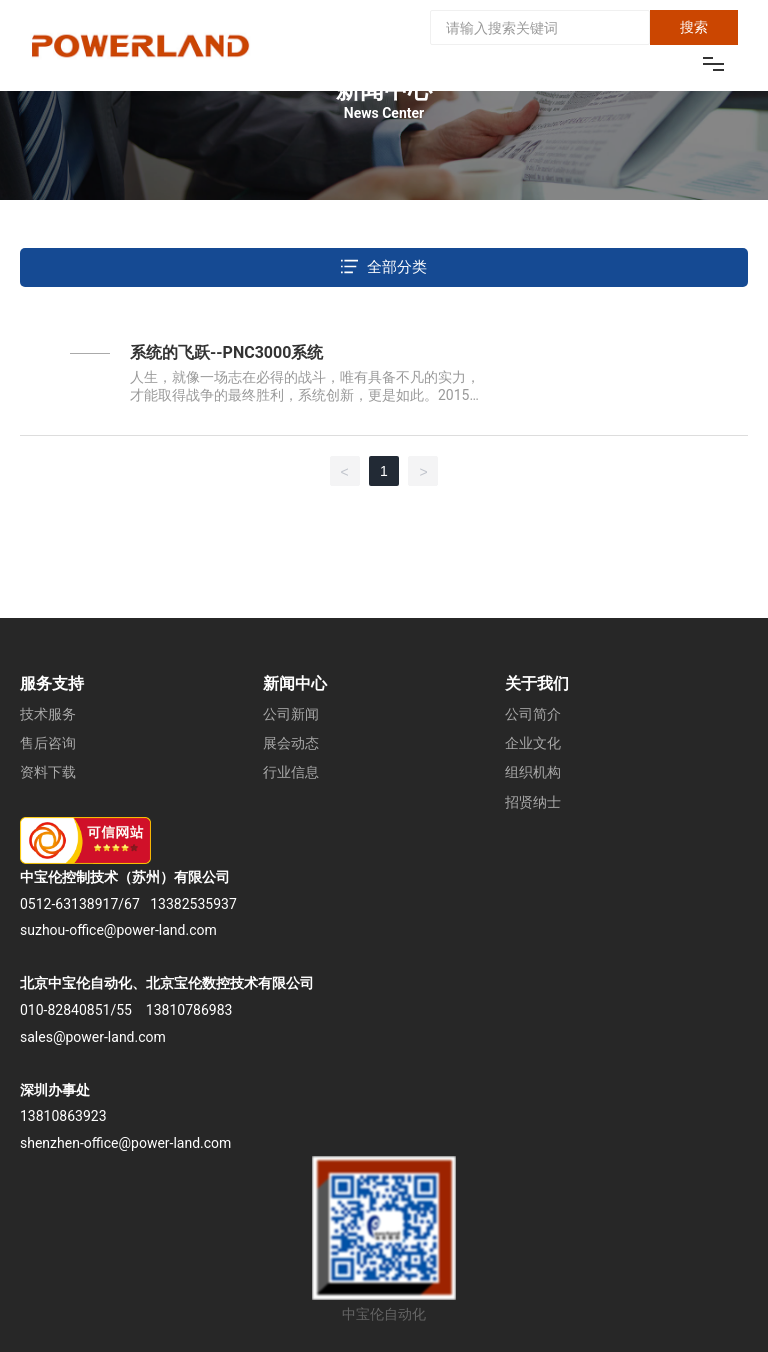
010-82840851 (65, 1010)
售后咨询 (48, 743)
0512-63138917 (69, 904)
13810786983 (189, 1010)
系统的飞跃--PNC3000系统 (226, 352)
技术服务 (48, 714)
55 (124, 1010)
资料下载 (48, 772)
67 (132, 904)
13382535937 (193, 904)
